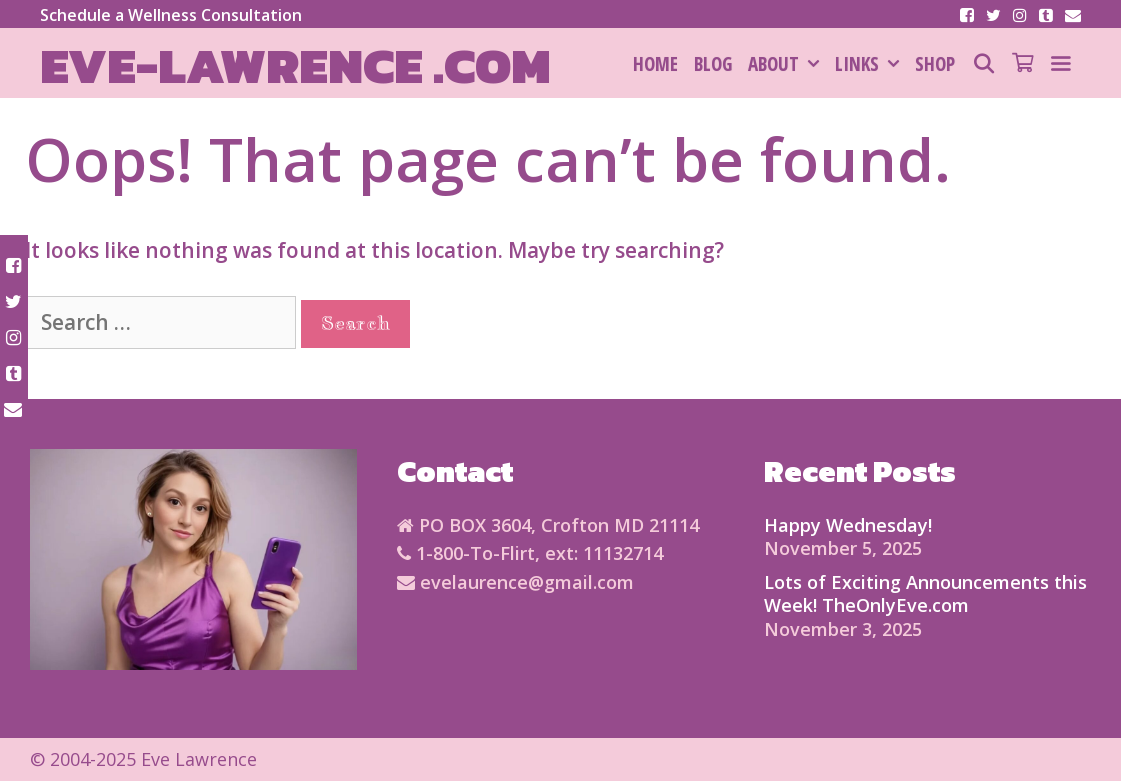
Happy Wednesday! (848, 525)
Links (871, 64)
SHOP (935, 64)
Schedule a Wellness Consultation (171, 15)
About (787, 64)
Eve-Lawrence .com (295, 65)
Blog (713, 64)
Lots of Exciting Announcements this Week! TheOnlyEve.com (925, 593)
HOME (655, 64)
